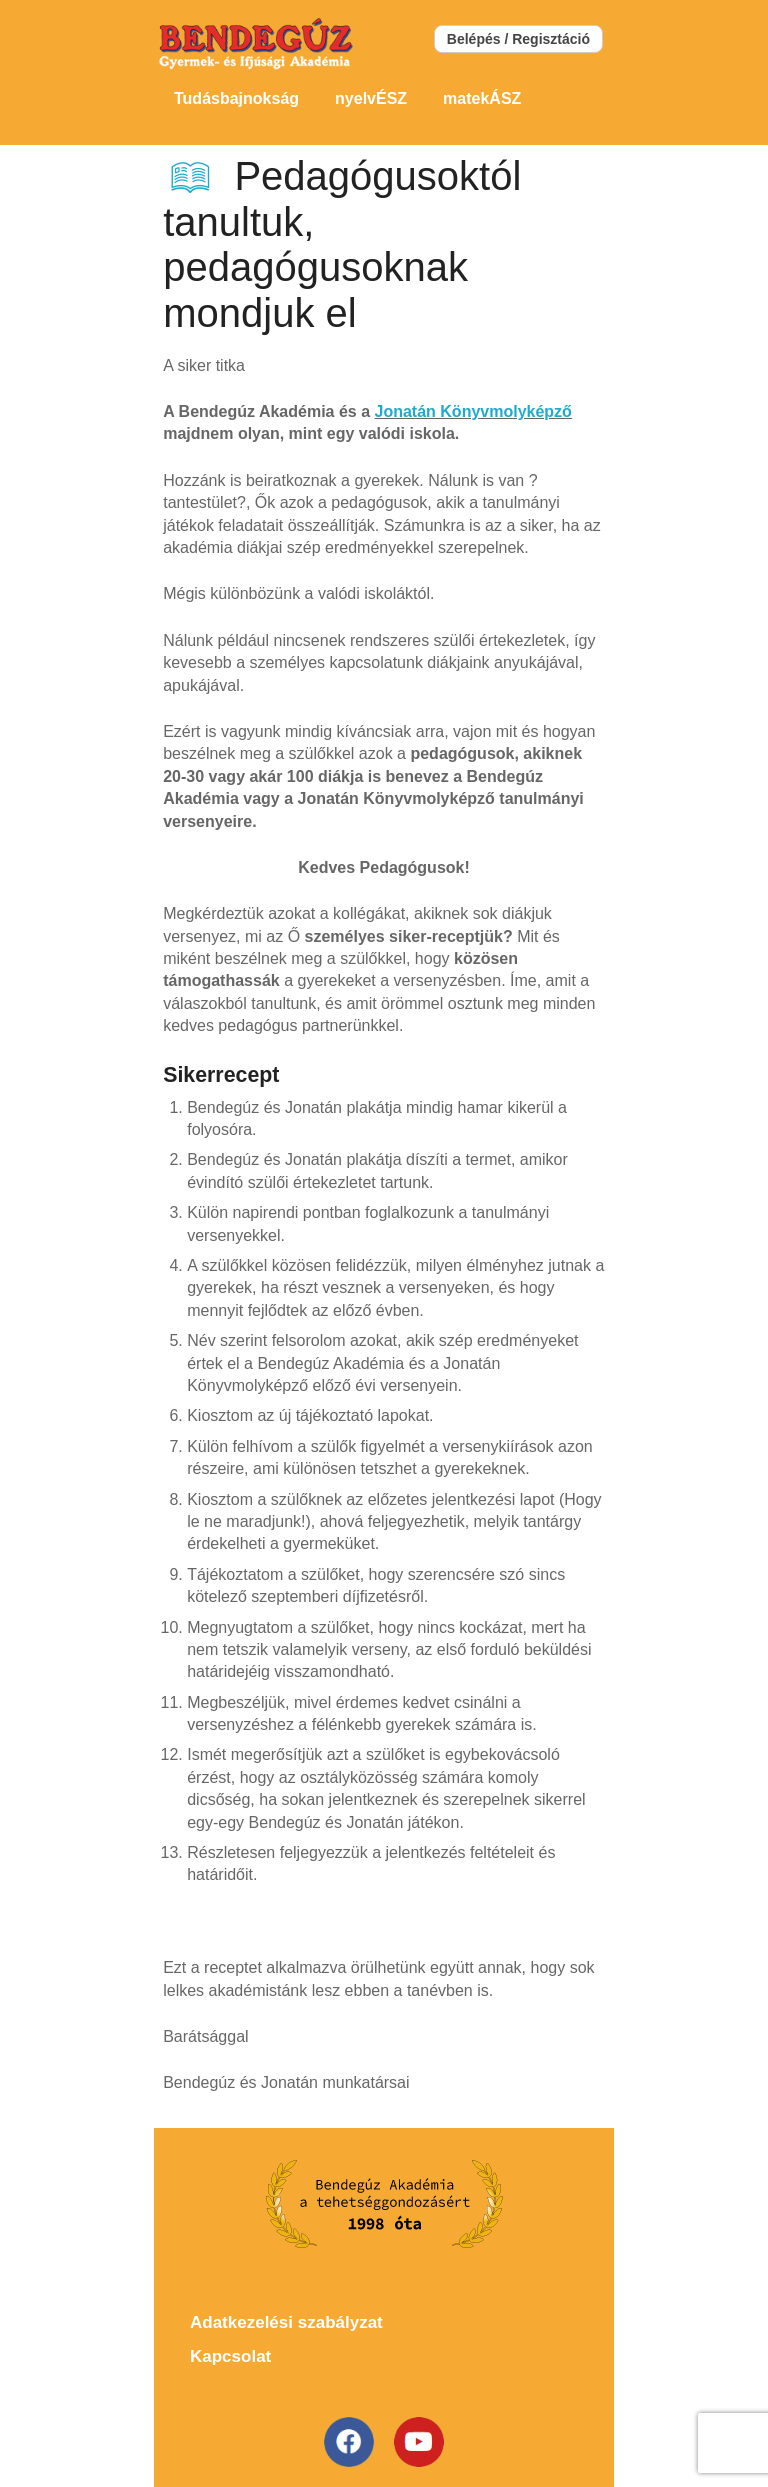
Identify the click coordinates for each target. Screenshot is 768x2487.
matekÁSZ (482, 98)
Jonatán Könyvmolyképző (473, 411)
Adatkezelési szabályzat (286, 2322)
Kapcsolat (230, 2356)
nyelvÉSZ (371, 98)
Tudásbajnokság (236, 98)
